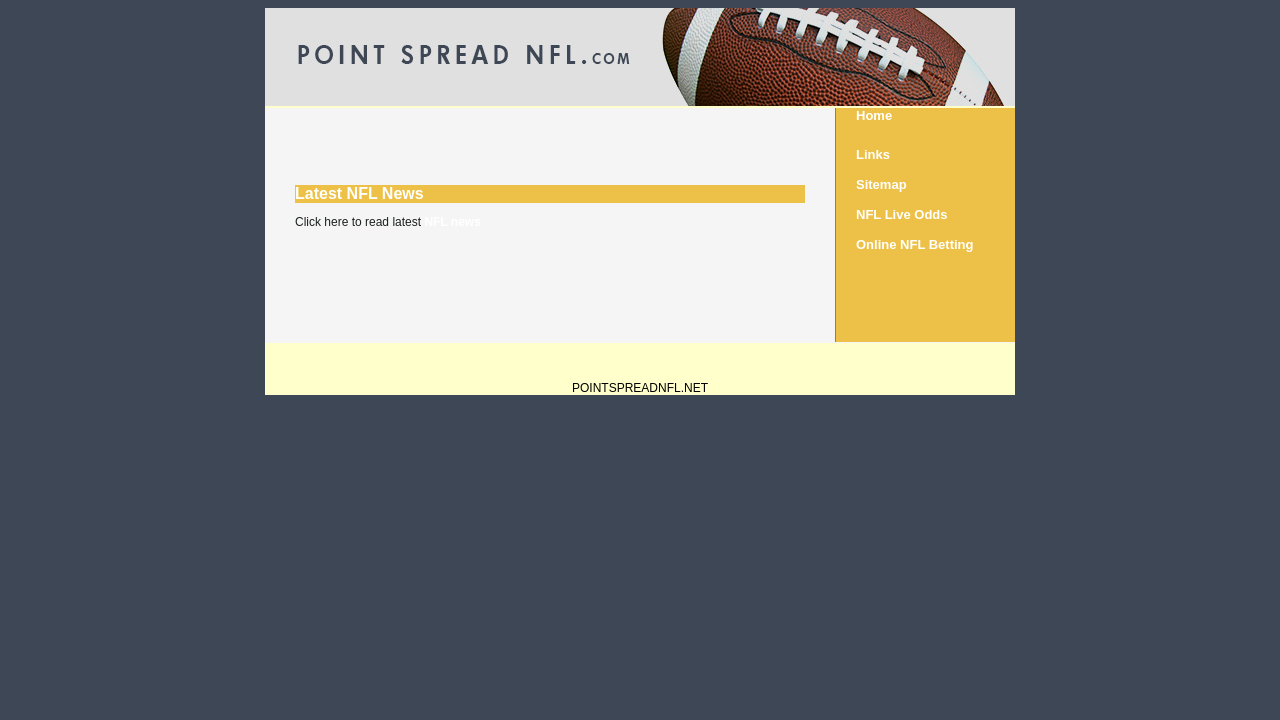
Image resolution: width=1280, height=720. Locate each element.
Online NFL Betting (914, 244)
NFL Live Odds (902, 214)
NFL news (452, 222)
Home (874, 115)
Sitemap (881, 184)
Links (873, 154)
